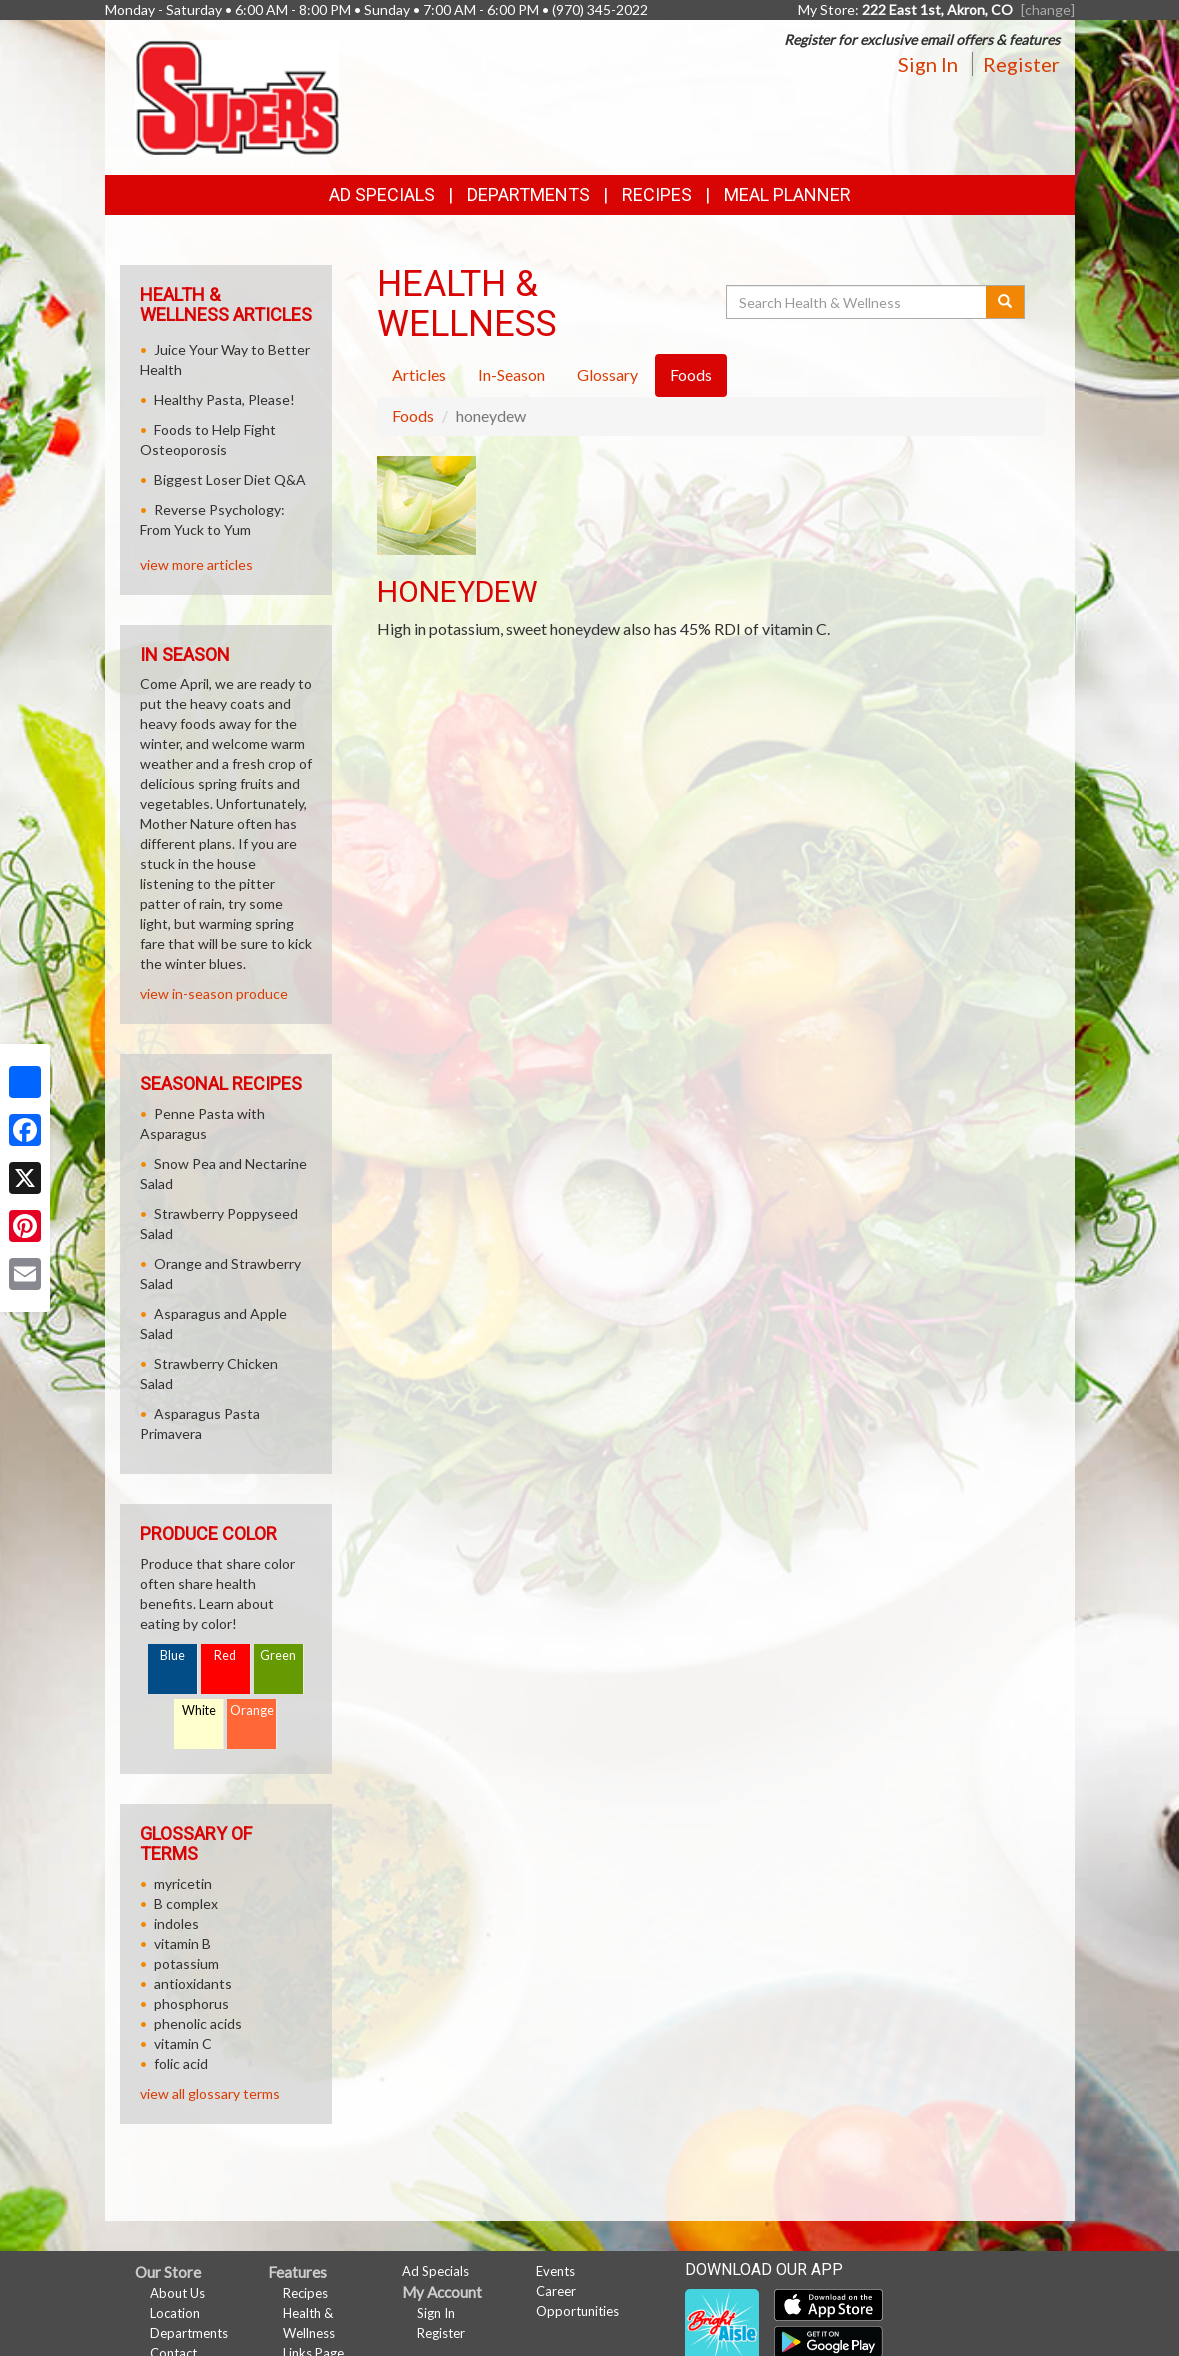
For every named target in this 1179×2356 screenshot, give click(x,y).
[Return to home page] (237, 95)
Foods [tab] (691, 374)
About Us (177, 2293)
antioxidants (193, 1983)
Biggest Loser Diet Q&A (230, 479)
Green (278, 1655)
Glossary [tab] (607, 374)
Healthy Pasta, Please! (224, 399)
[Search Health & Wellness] (858, 302)
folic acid (181, 2063)
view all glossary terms (210, 2093)
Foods (413, 415)
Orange (252, 1710)
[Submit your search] (1005, 302)
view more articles (196, 564)
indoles (176, 1923)
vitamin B (182, 1943)
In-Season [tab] (511, 374)
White (199, 1710)
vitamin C (183, 2043)
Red (225, 1655)
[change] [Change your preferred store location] (1048, 9)
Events (555, 2271)
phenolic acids (198, 2023)
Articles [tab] (419, 374)
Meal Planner (787, 194)
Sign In (928, 64)
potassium (186, 1963)
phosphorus (191, 2003)
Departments (189, 2333)
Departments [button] (528, 194)
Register (1021, 64)
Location (175, 2313)
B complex (186, 1903)
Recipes (657, 194)
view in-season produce (214, 993)
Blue (172, 1655)
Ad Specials (382, 194)
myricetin (183, 1883)
